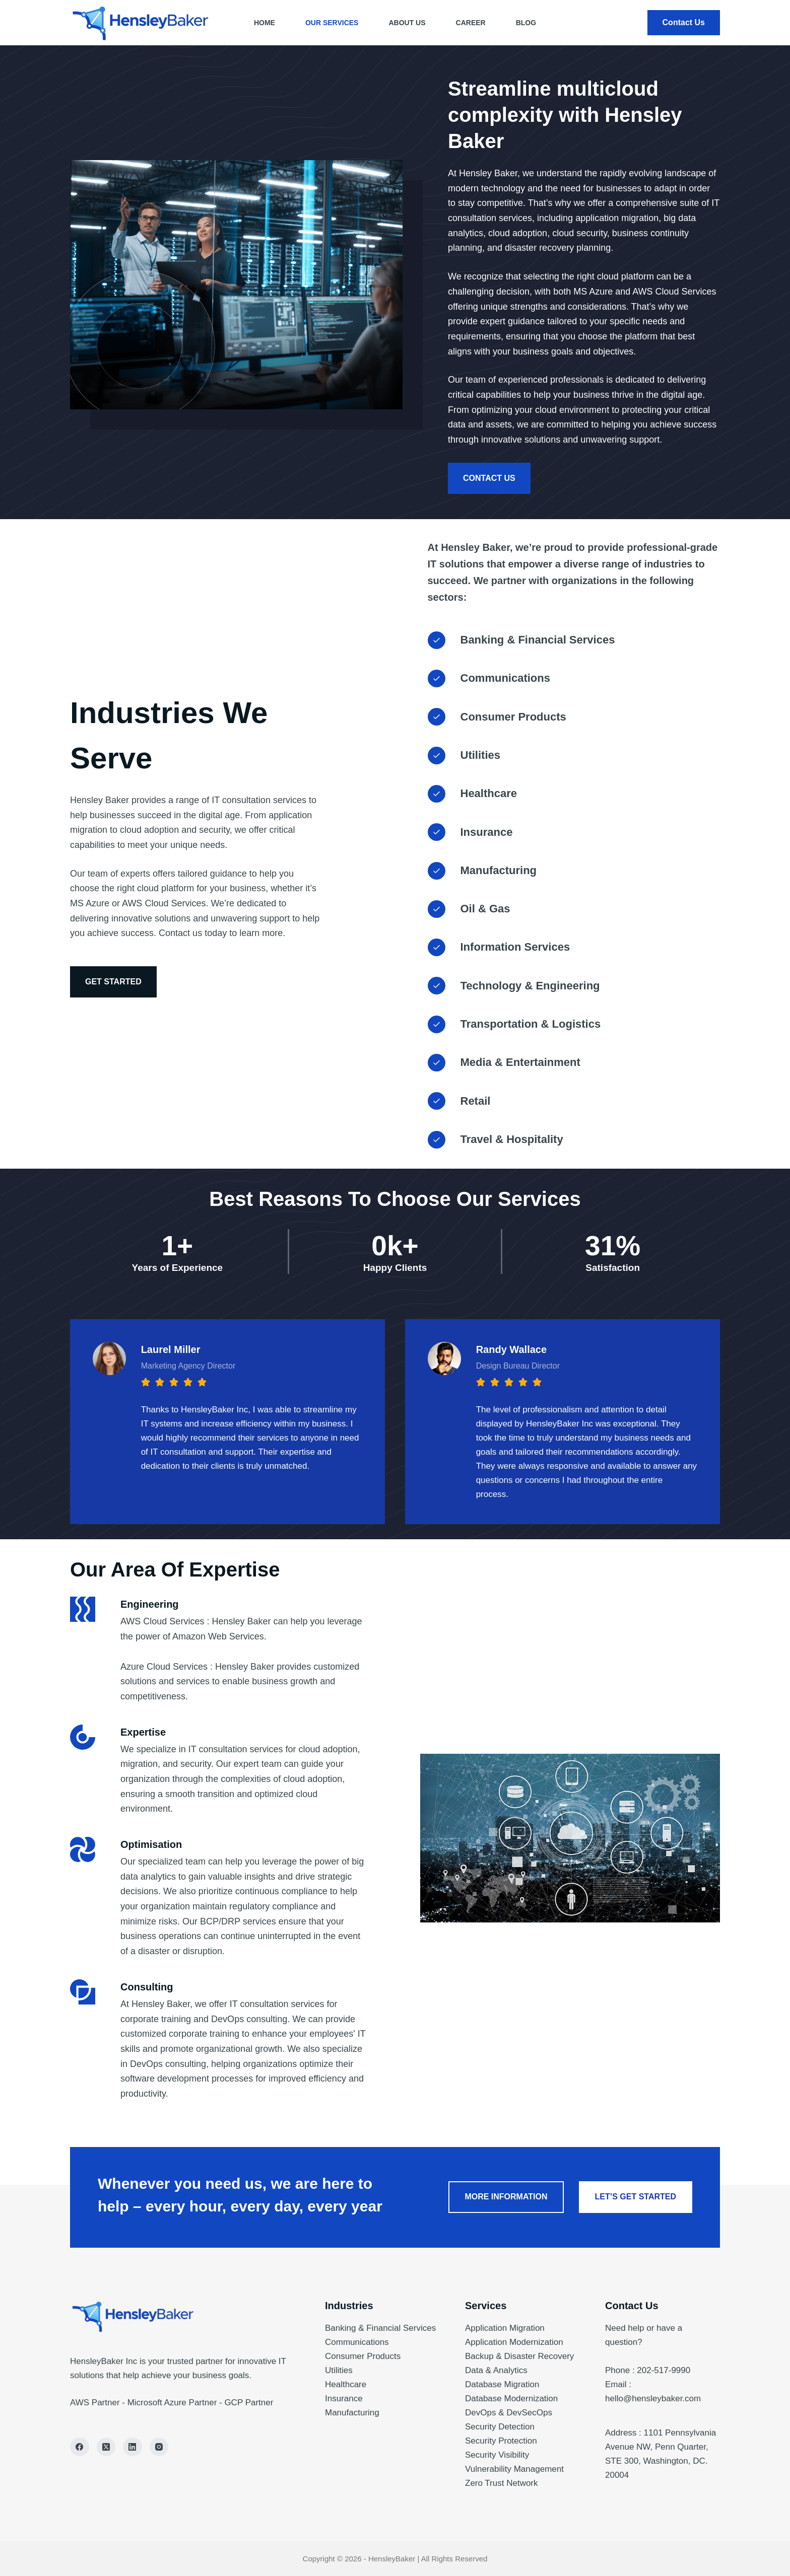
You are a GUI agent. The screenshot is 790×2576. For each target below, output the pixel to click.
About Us (406, 23)
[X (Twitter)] (106, 2447)
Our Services (332, 23)
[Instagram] (159, 2447)
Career (471, 23)
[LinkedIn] (132, 2447)
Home (264, 23)
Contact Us (684, 22)
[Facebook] (79, 2447)
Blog (526, 23)
